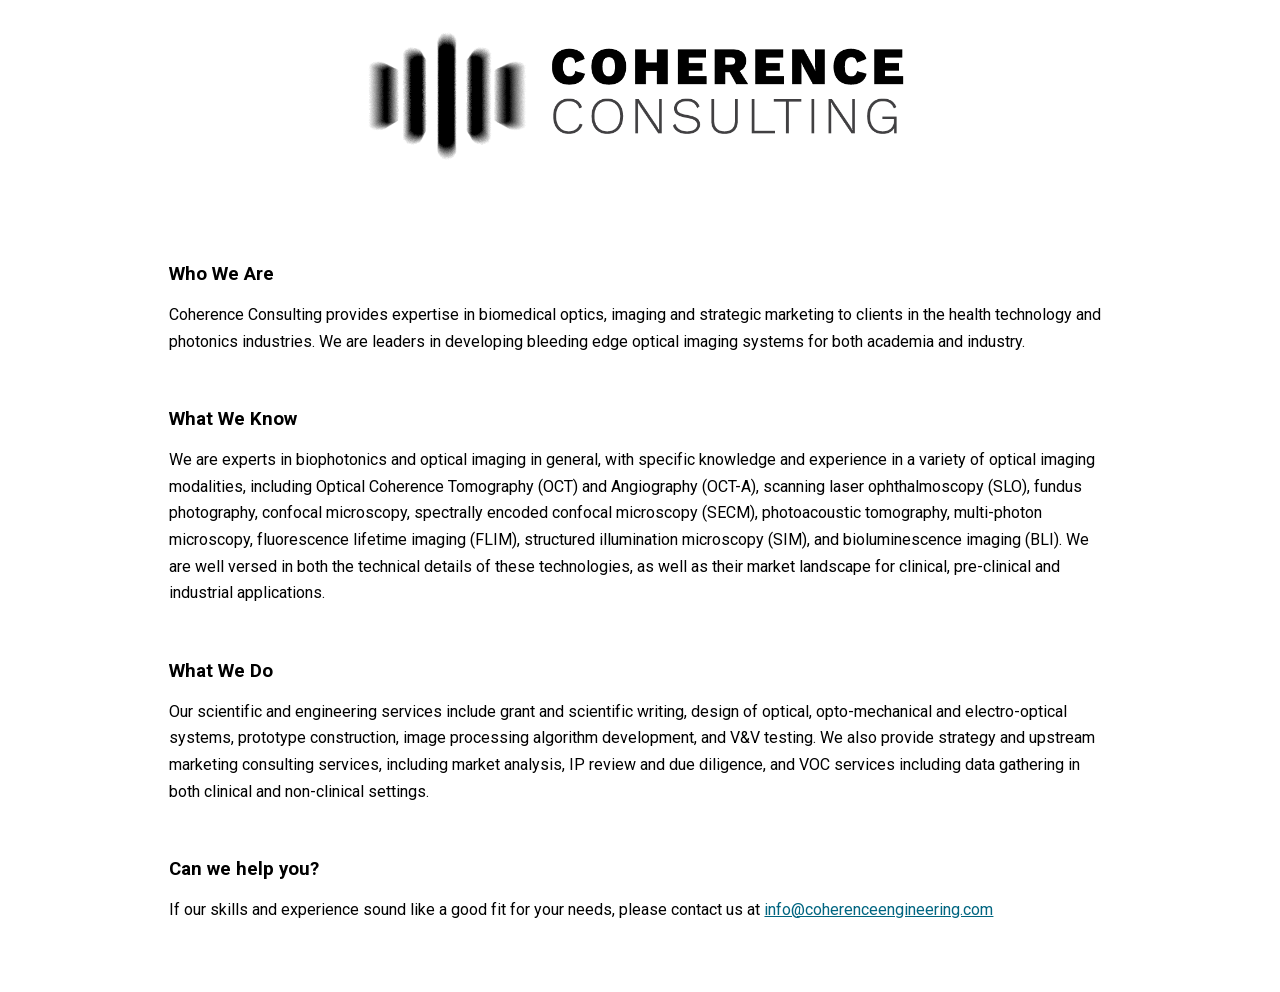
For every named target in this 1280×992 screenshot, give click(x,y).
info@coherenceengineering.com (878, 909)
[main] (639, 591)
